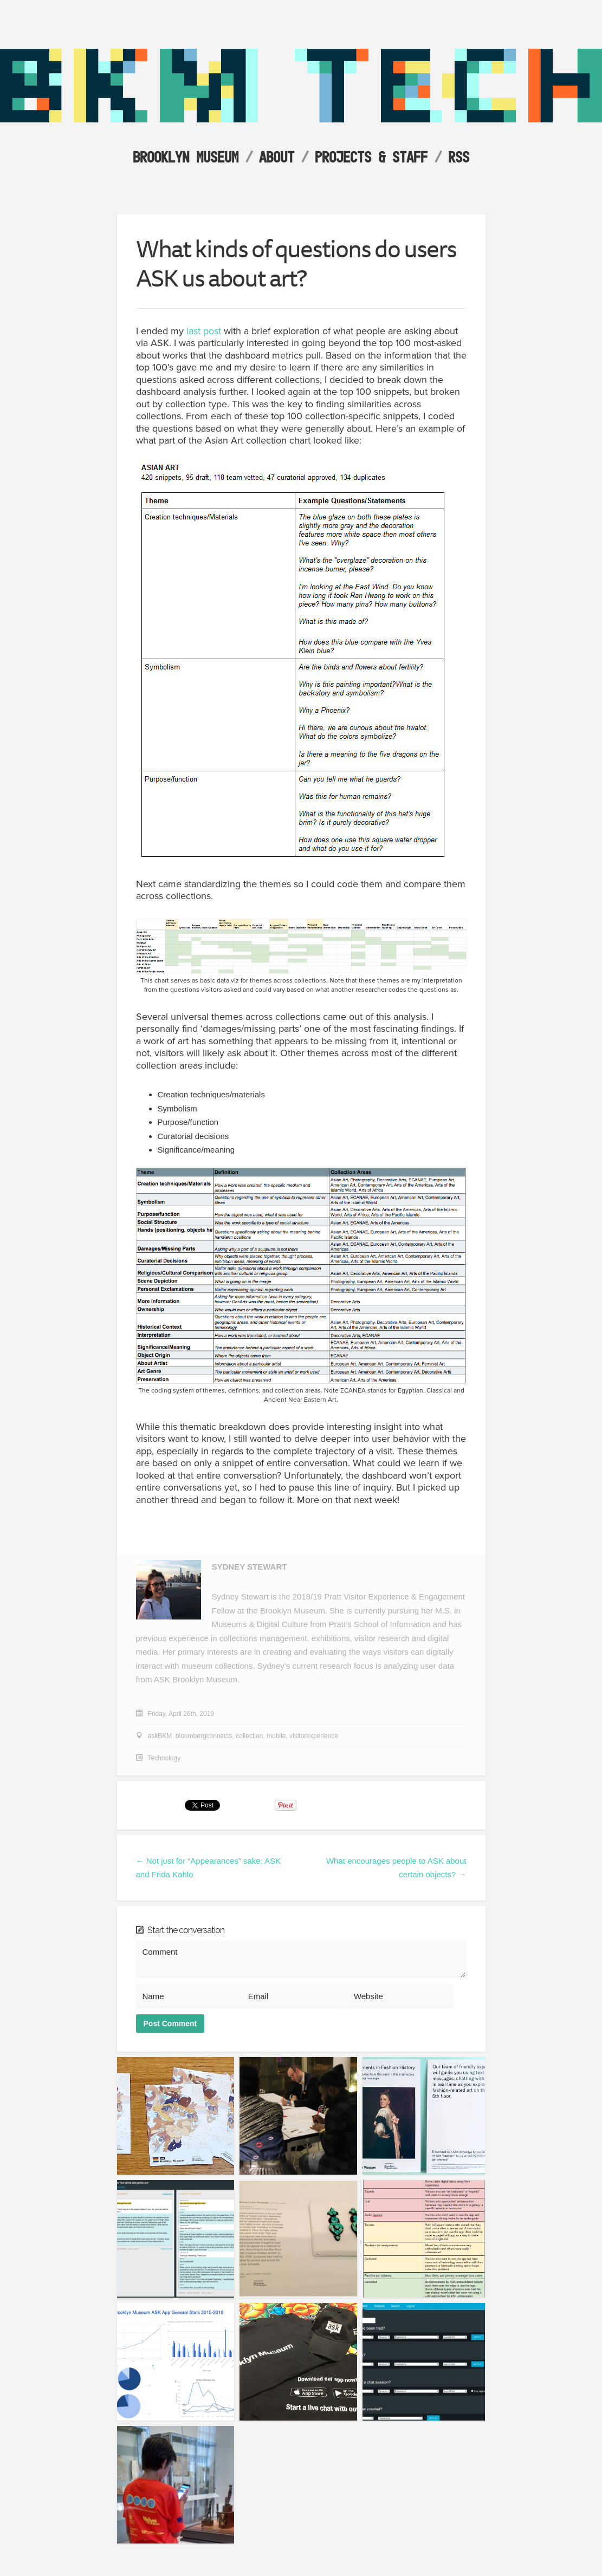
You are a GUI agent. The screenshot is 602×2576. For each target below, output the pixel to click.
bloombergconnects (204, 1736)
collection (249, 1736)
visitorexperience (313, 1736)
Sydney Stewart (249, 1566)
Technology (164, 1758)
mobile (276, 1736)
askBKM (160, 1736)
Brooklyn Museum (185, 157)
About (276, 157)
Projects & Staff (371, 157)
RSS (458, 157)
